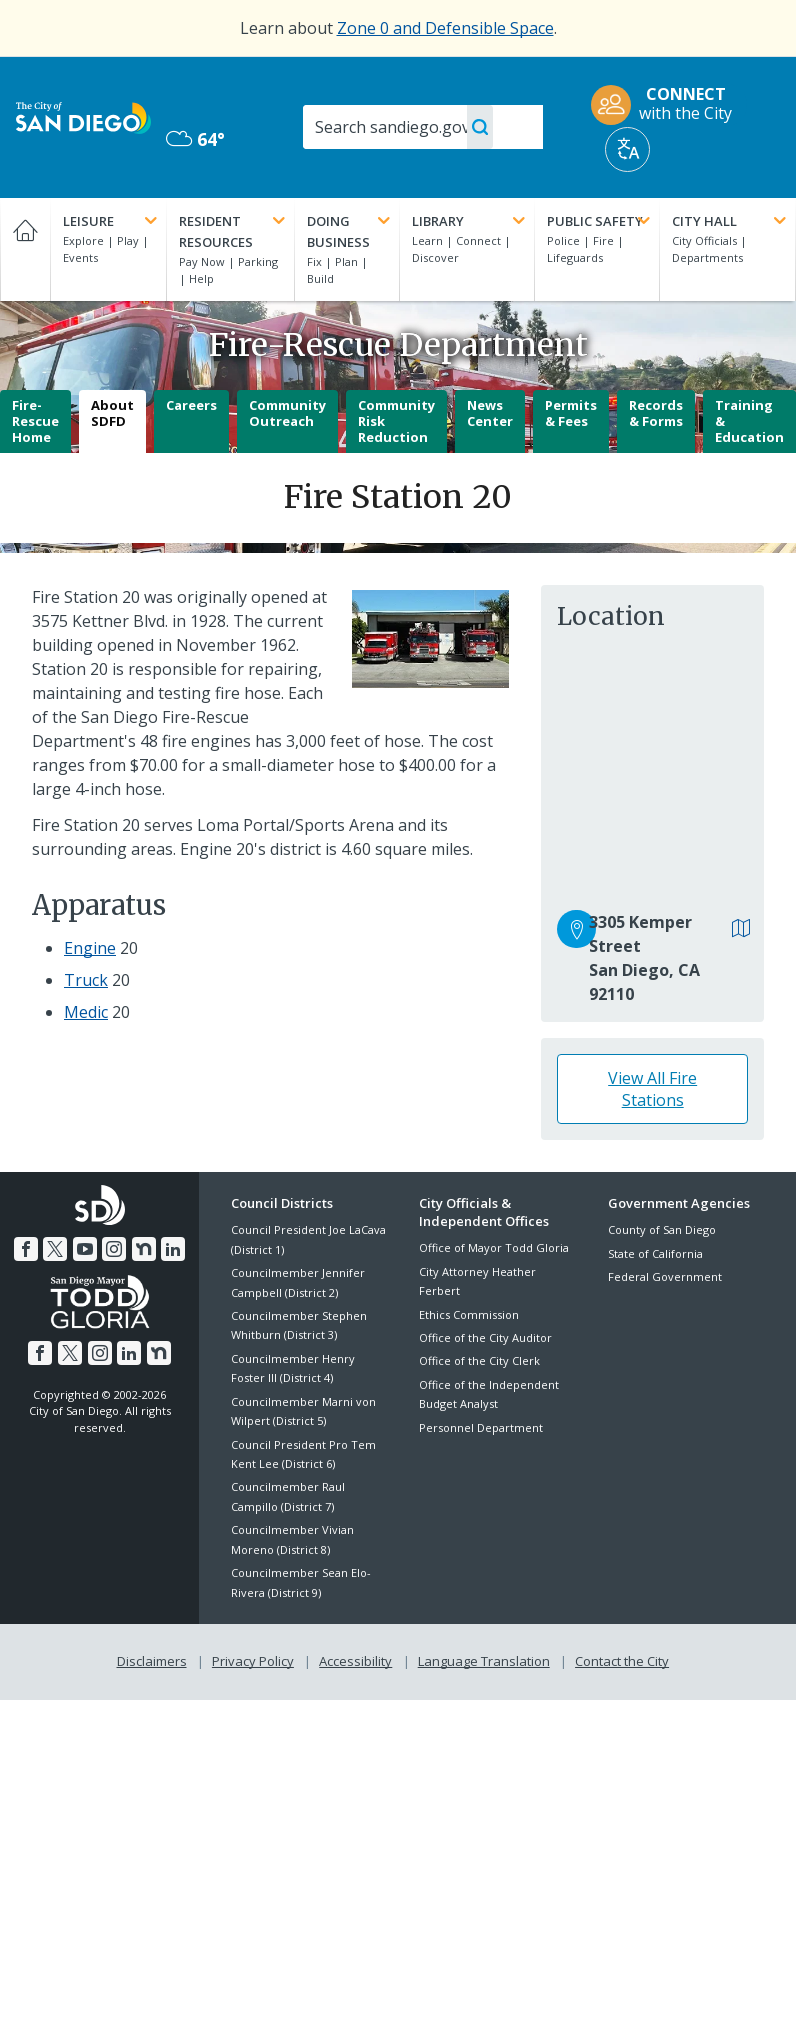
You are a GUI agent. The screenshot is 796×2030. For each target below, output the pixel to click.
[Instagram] (114, 1249)
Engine (90, 948)
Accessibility (355, 1661)
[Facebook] (26, 1249)
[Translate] (627, 149)
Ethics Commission (469, 1314)
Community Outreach (287, 413)
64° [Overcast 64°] (195, 139)
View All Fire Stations (652, 1089)
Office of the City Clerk (479, 1360)
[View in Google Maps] (741, 930)
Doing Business (350, 231)
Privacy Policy (253, 1661)
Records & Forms (656, 413)
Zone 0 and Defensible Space (445, 28)
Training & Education (749, 420)
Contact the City (622, 1661)
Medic (86, 1012)
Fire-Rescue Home (35, 420)
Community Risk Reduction (396, 420)
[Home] (25, 249)
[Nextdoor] (144, 1249)
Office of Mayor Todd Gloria (494, 1247)
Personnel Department (481, 1427)
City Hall (731, 221)
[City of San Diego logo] (83, 116)
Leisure (112, 221)
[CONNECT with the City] (668, 105)
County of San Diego (662, 1229)
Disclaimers (152, 1661)
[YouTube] (85, 1249)
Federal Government (665, 1276)
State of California (655, 1253)
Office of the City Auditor (485, 1337)
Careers (191, 405)
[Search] (423, 127)
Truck (86, 980)
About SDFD (112, 413)
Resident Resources (234, 231)
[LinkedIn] (173, 1249)
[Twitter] (55, 1249)
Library (471, 221)
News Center (490, 413)
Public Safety (600, 221)
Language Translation (484, 1661)
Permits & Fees (571, 413)
